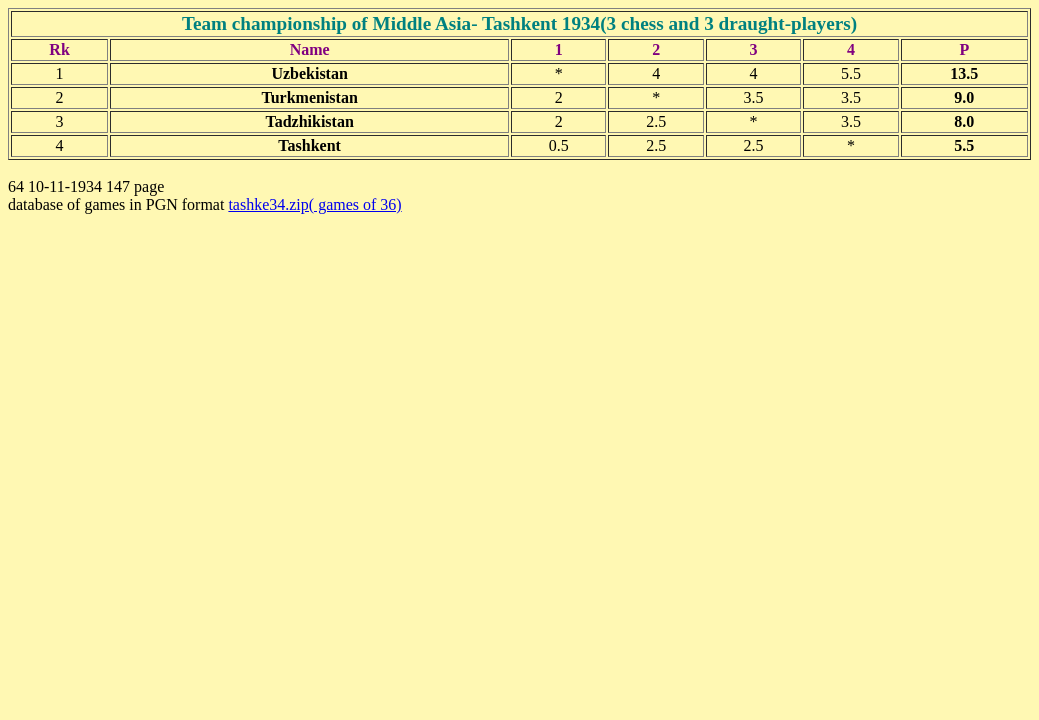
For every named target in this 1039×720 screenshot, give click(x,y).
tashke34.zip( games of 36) (314, 204)
